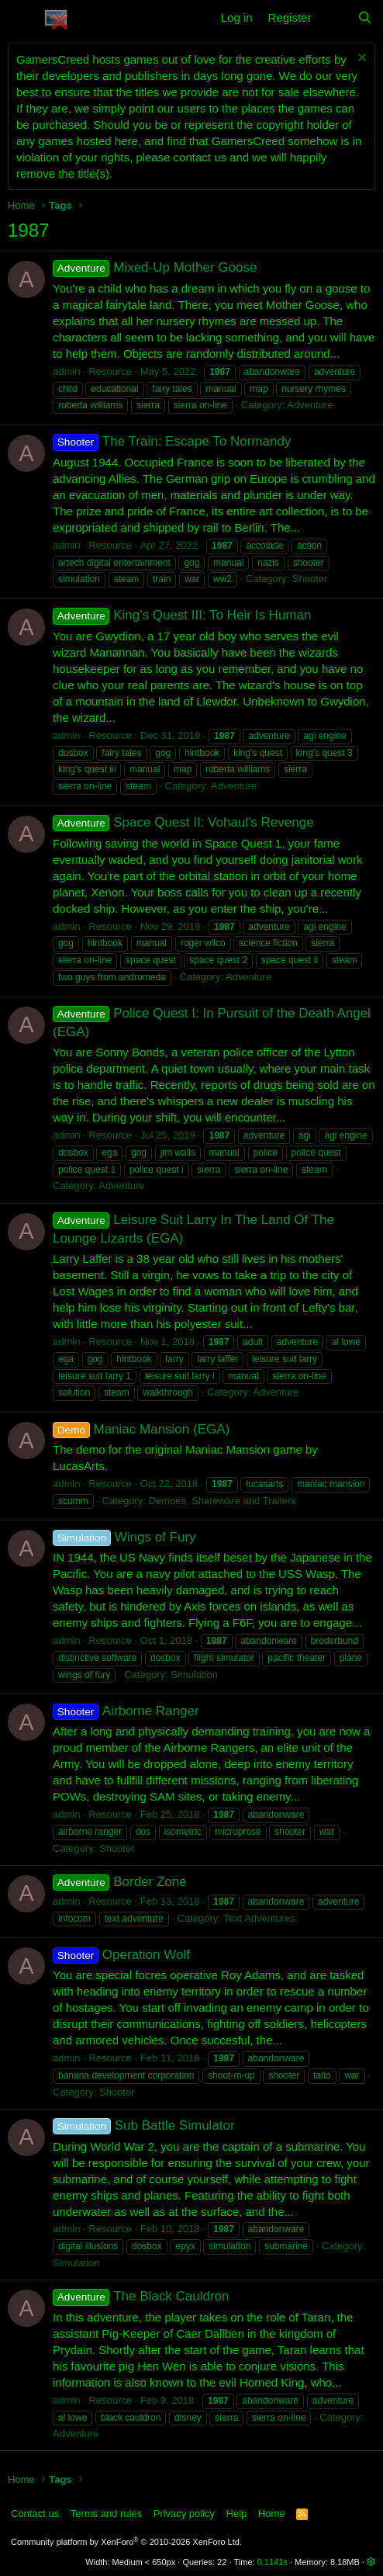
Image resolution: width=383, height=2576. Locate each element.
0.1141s (272, 2562)
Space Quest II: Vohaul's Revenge (183, 822)
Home (271, 2513)
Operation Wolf (121, 1954)
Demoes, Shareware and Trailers (222, 1500)
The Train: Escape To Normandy (172, 441)
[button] (21, 17)
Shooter (310, 578)
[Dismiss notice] (360, 59)
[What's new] (334, 17)
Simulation (194, 1674)
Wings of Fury (124, 1537)
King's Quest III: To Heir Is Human (182, 615)
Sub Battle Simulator (144, 2125)
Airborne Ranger (126, 1711)
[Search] (365, 17)
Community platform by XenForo (126, 2542)
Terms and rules (106, 2513)
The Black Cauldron (141, 2296)
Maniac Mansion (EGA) (141, 1429)
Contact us (35, 2513)
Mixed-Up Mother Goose (155, 267)
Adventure (310, 405)
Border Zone (120, 1881)
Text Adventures (259, 1918)
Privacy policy (184, 2513)
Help (236, 2513)
